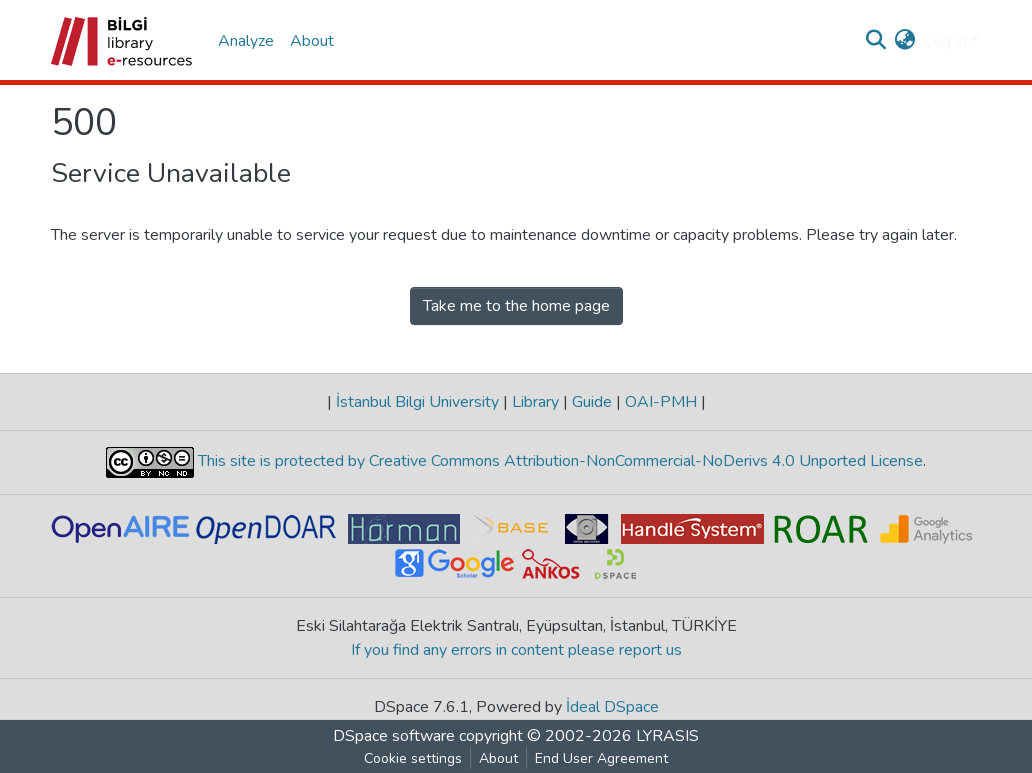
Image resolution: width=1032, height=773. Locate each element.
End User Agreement (601, 758)
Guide (592, 402)
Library (535, 402)
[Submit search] (876, 41)
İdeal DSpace (612, 707)
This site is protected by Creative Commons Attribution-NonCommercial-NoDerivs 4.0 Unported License (558, 461)
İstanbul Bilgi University (417, 402)
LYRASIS (667, 736)
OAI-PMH (661, 402)
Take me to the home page (516, 306)
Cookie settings (413, 758)
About (312, 41)
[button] (905, 41)
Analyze (246, 41)
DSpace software (394, 736)
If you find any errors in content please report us (516, 650)
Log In (945, 41)
